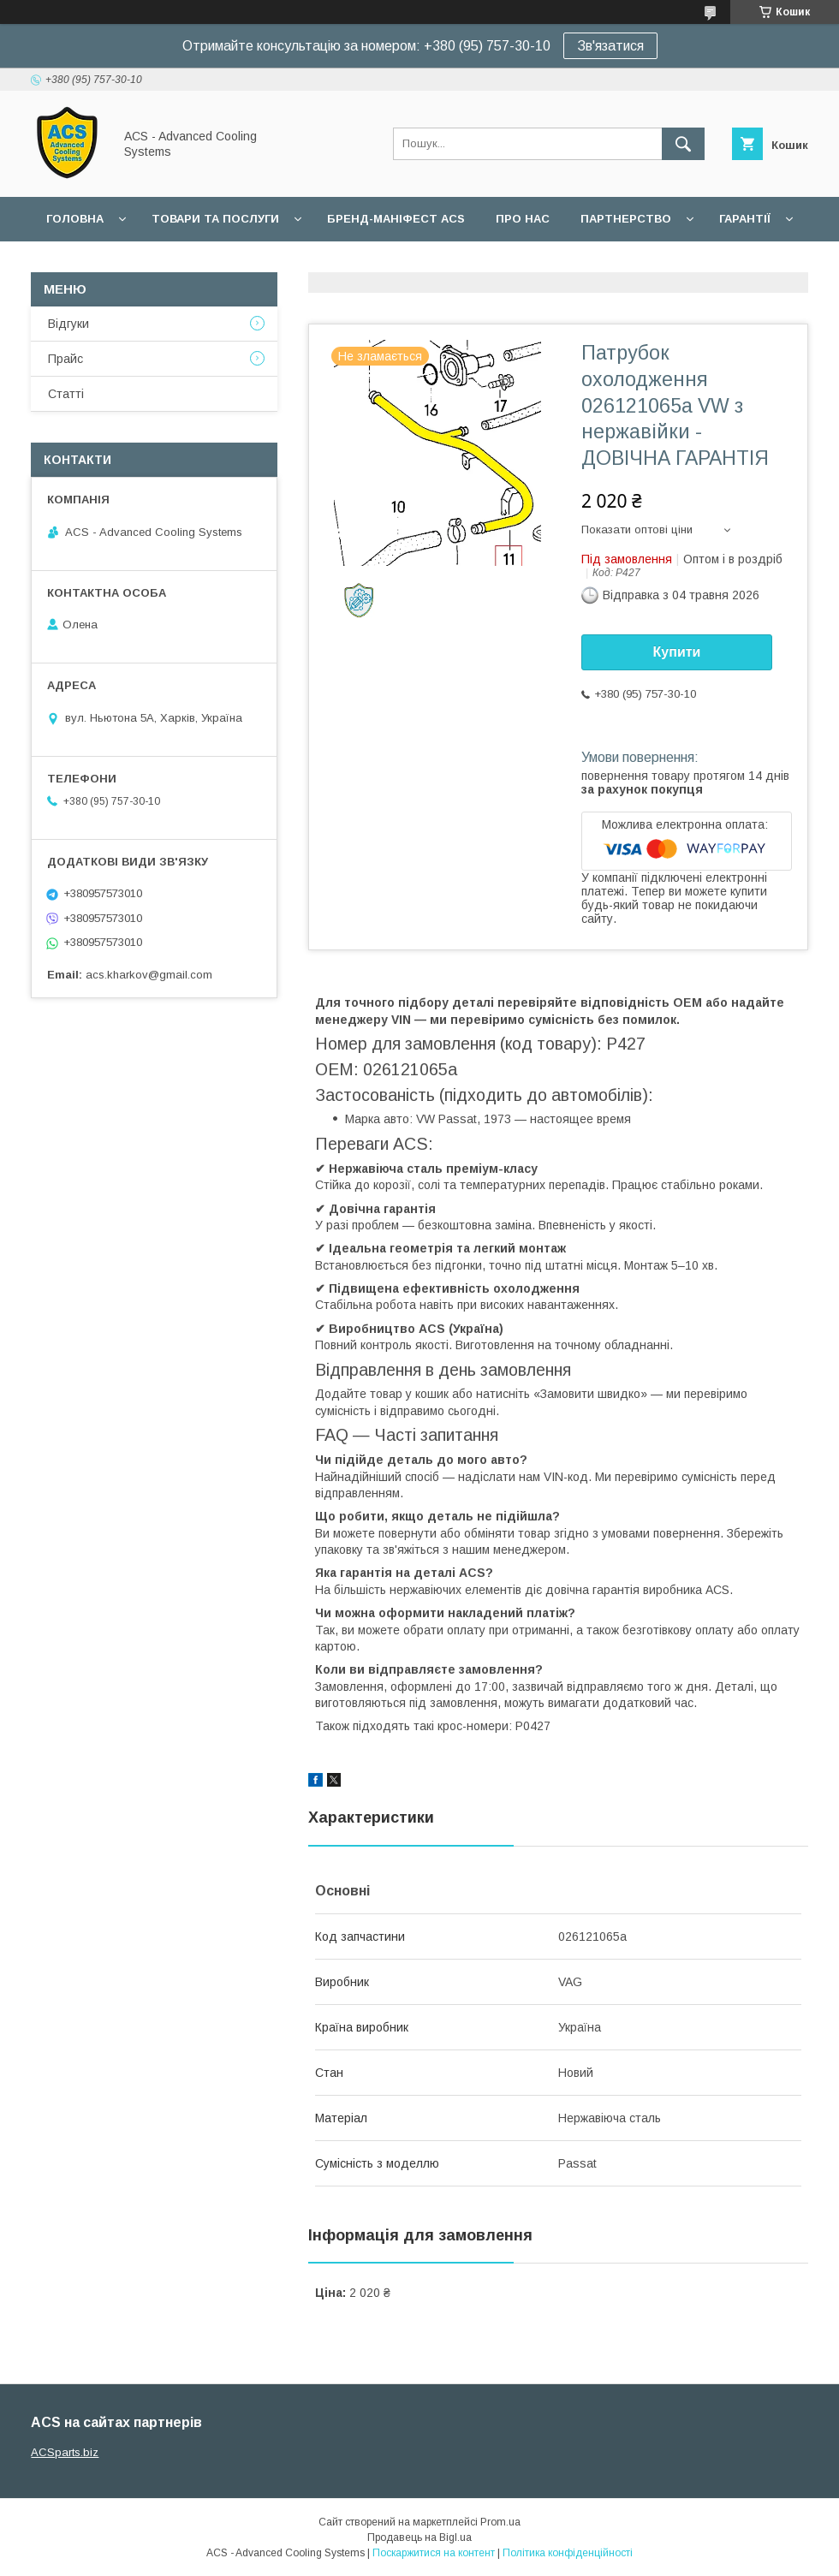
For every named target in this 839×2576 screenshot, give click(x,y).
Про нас (523, 218)
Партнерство (625, 218)
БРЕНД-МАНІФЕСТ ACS (396, 218)
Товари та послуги (215, 218)
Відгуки (68, 323)
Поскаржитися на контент (433, 2553)
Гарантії (745, 218)
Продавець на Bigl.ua (419, 2537)
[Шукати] (683, 144)
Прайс (65, 359)
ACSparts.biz (64, 2452)
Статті (66, 394)
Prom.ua (500, 2522)
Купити (677, 652)
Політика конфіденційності (568, 2553)
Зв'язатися (610, 46)
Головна (75, 218)
